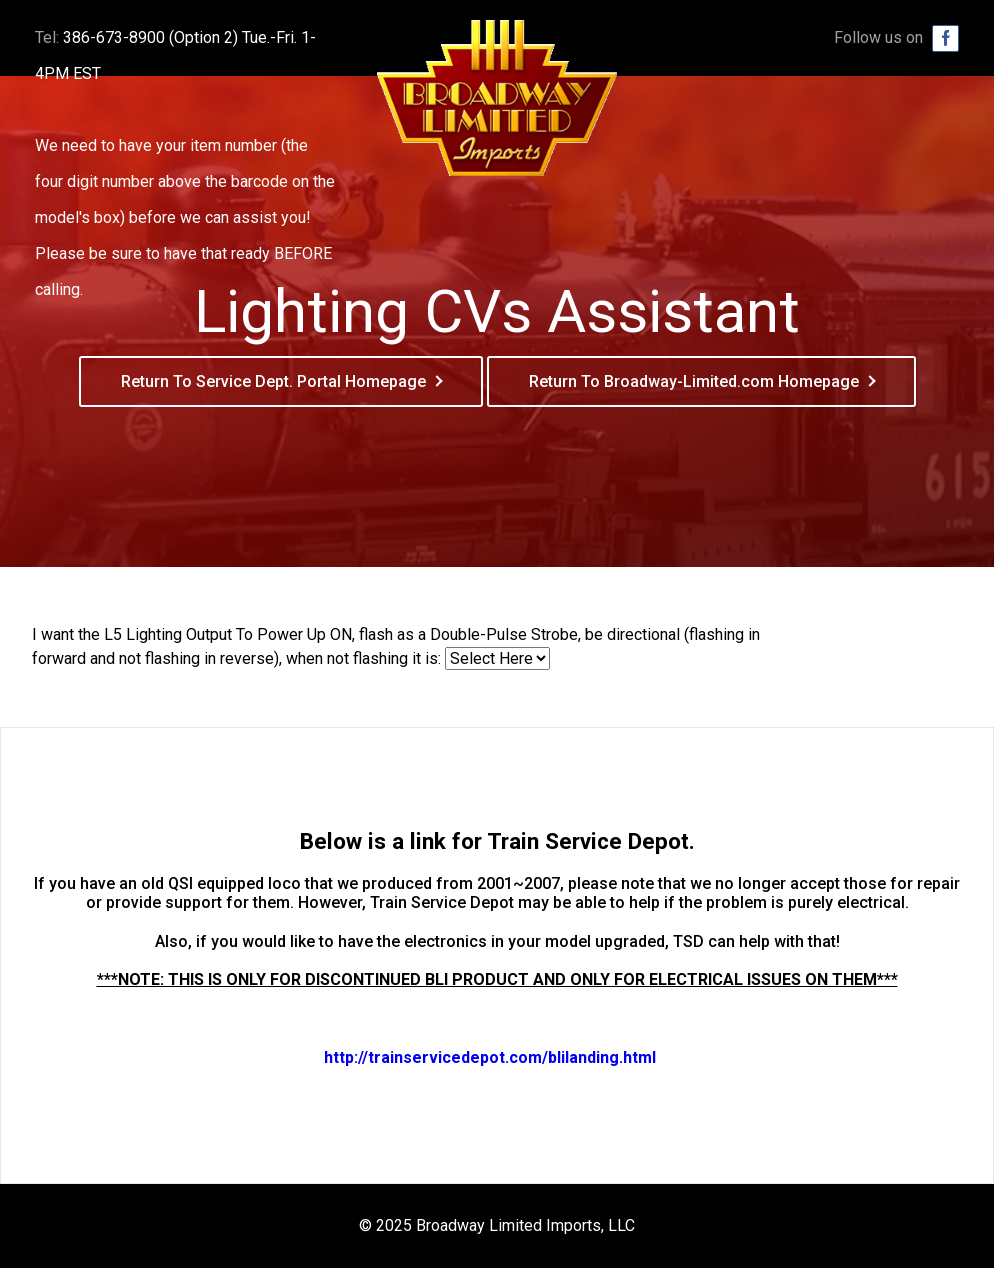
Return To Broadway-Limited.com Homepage (694, 381)
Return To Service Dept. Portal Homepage (273, 381)
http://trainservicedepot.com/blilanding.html (490, 1057)
